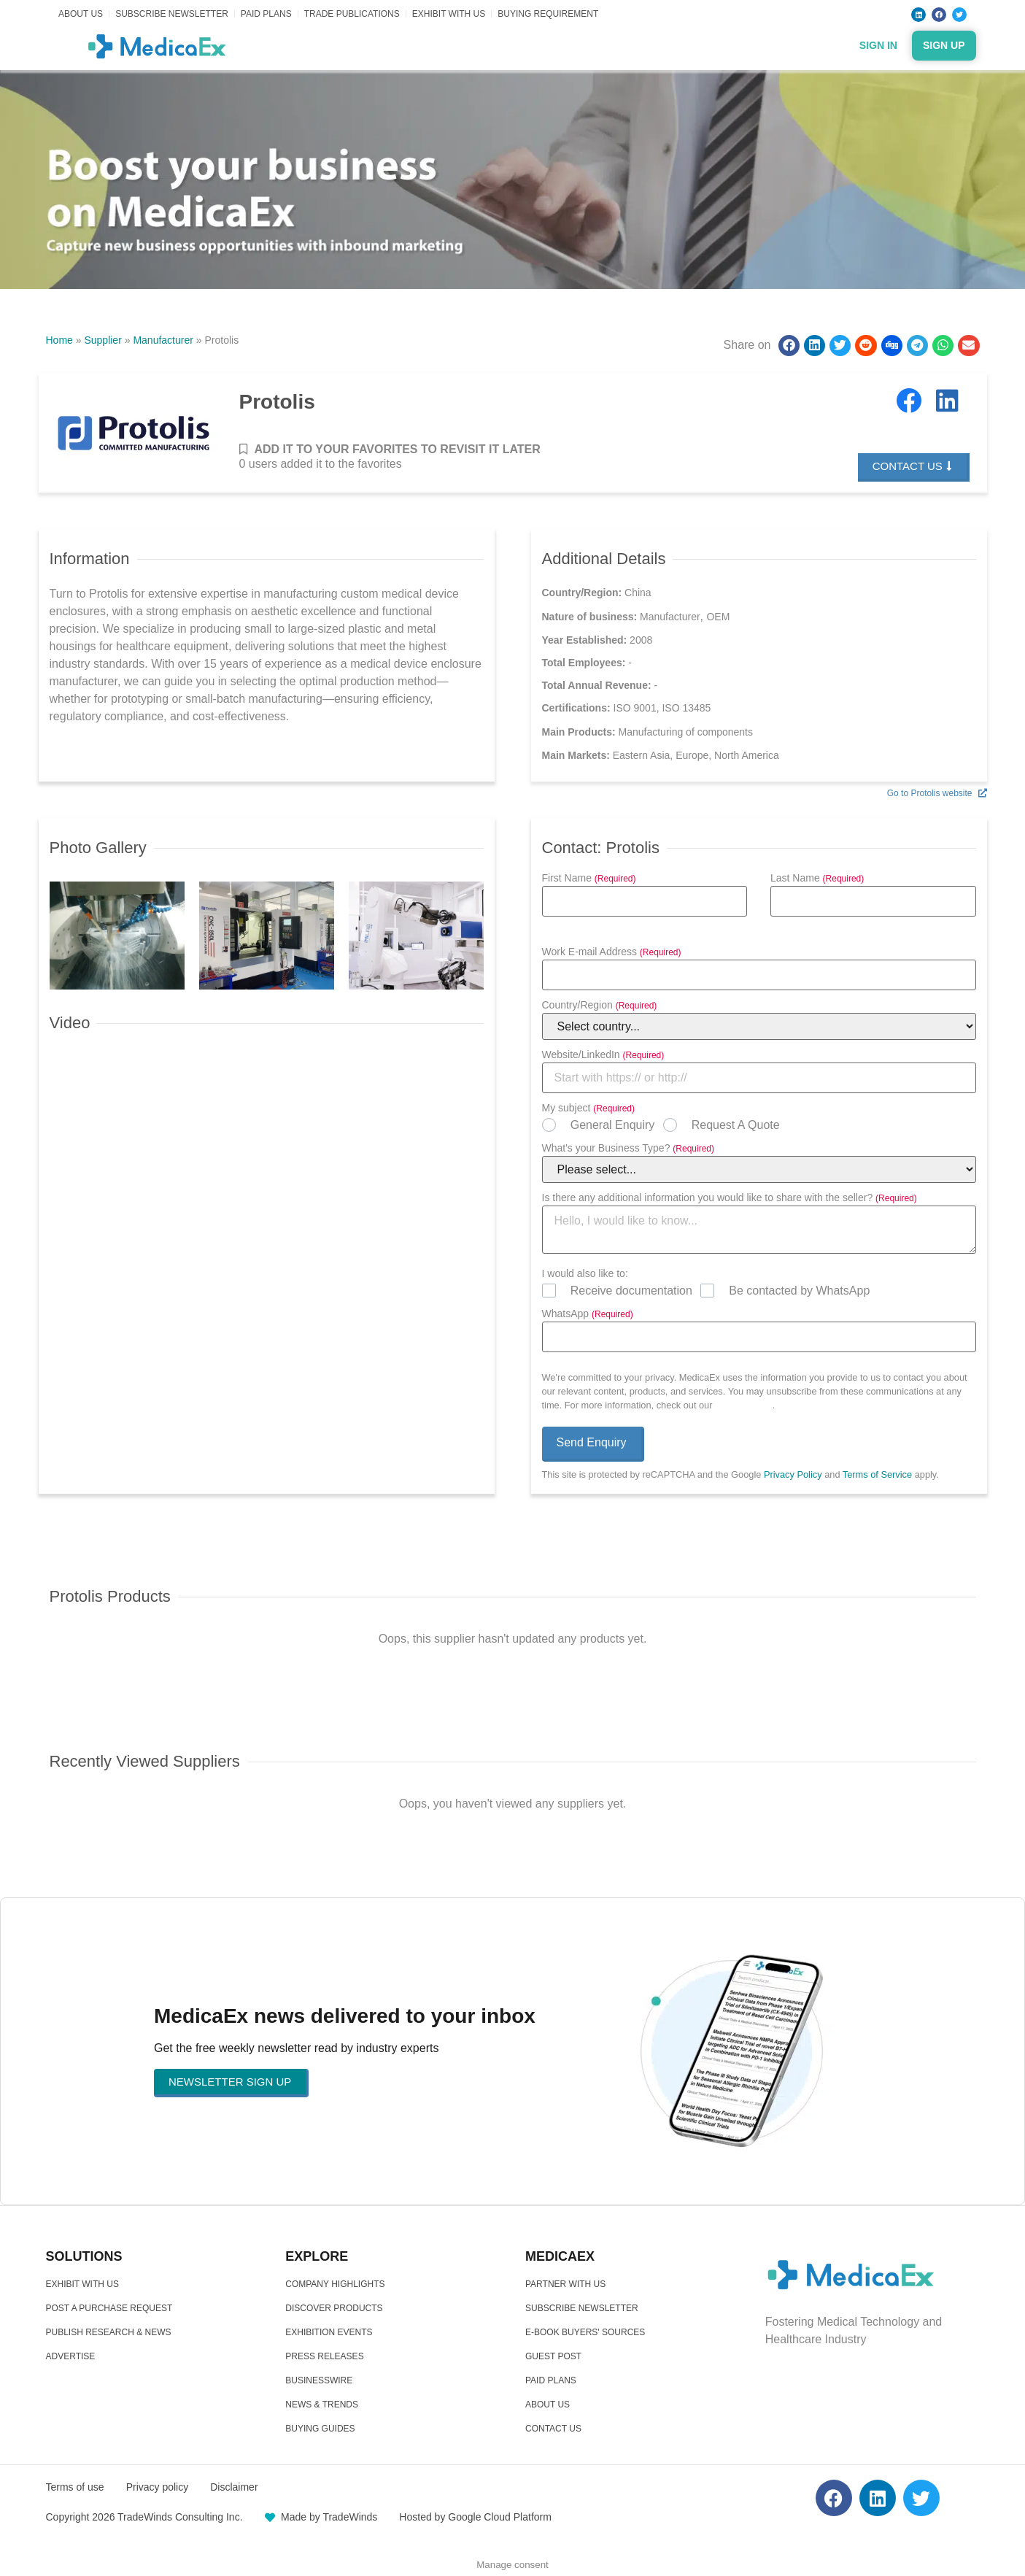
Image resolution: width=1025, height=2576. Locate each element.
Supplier (102, 340)
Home (59, 340)
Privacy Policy (744, 1405)
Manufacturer (163, 340)
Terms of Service (877, 1474)
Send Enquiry (592, 1442)
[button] (789, 345)
